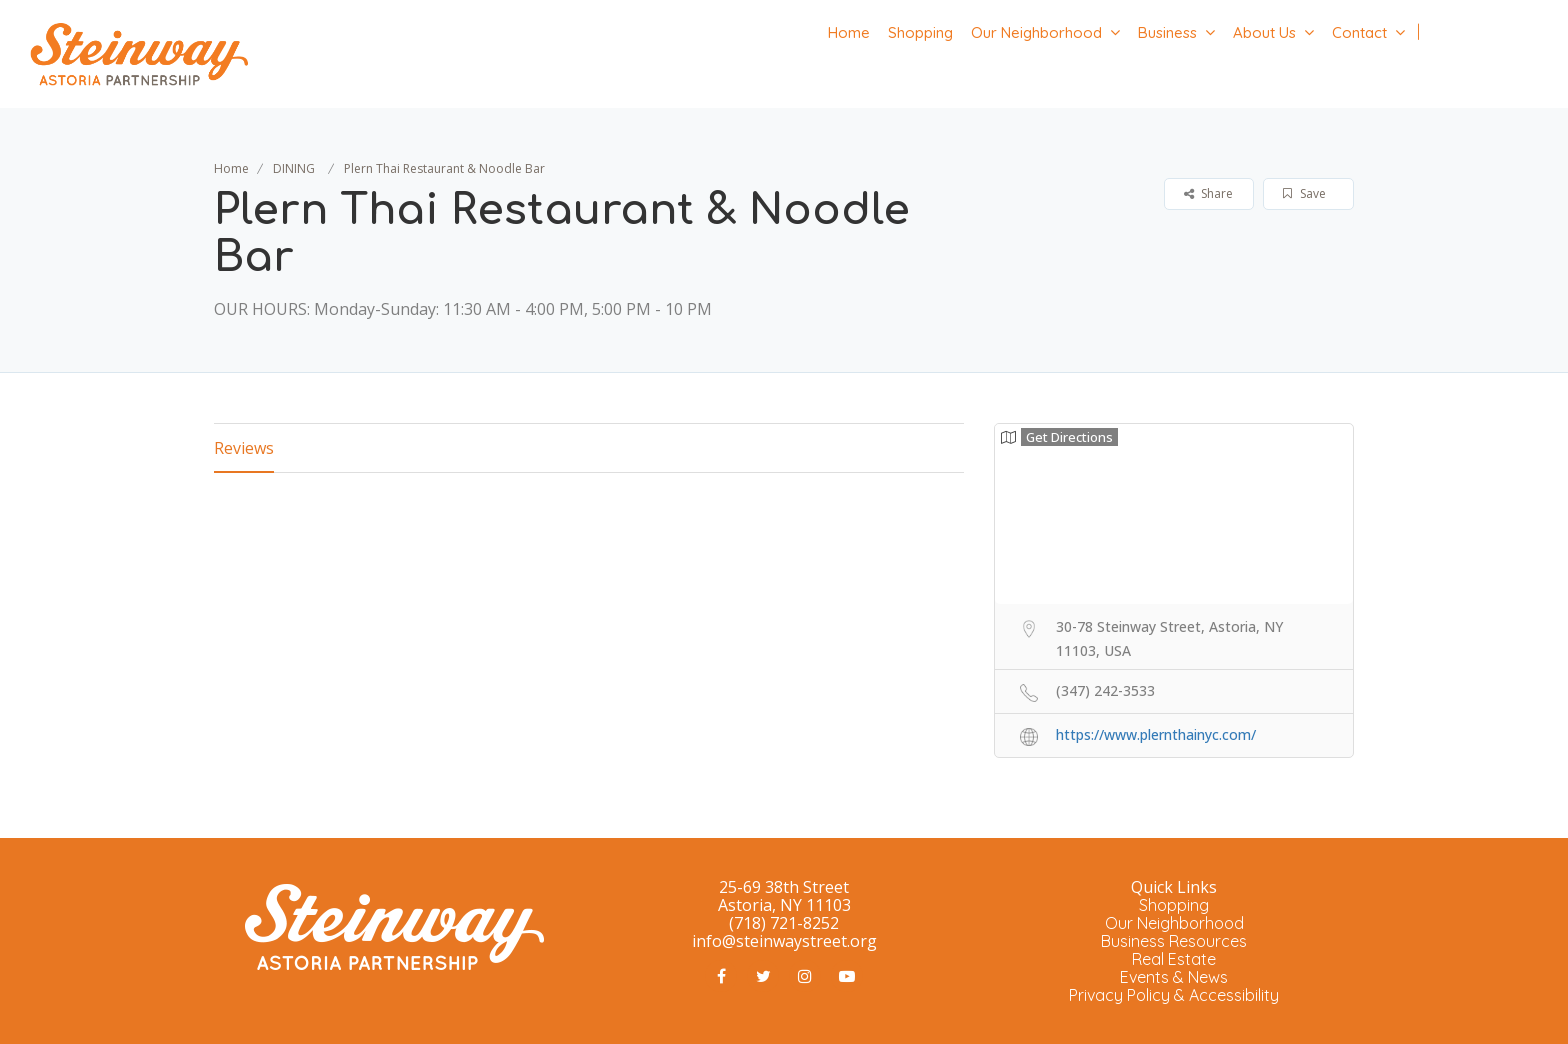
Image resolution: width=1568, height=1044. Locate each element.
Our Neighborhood (1036, 32)
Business (1167, 32)
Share (1208, 193)
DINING (294, 168)
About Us (1264, 32)
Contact (1359, 32)
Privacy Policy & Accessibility (1174, 995)
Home (849, 32)
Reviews (244, 448)
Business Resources (1174, 941)
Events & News (1174, 977)
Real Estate (1174, 959)
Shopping (920, 32)
